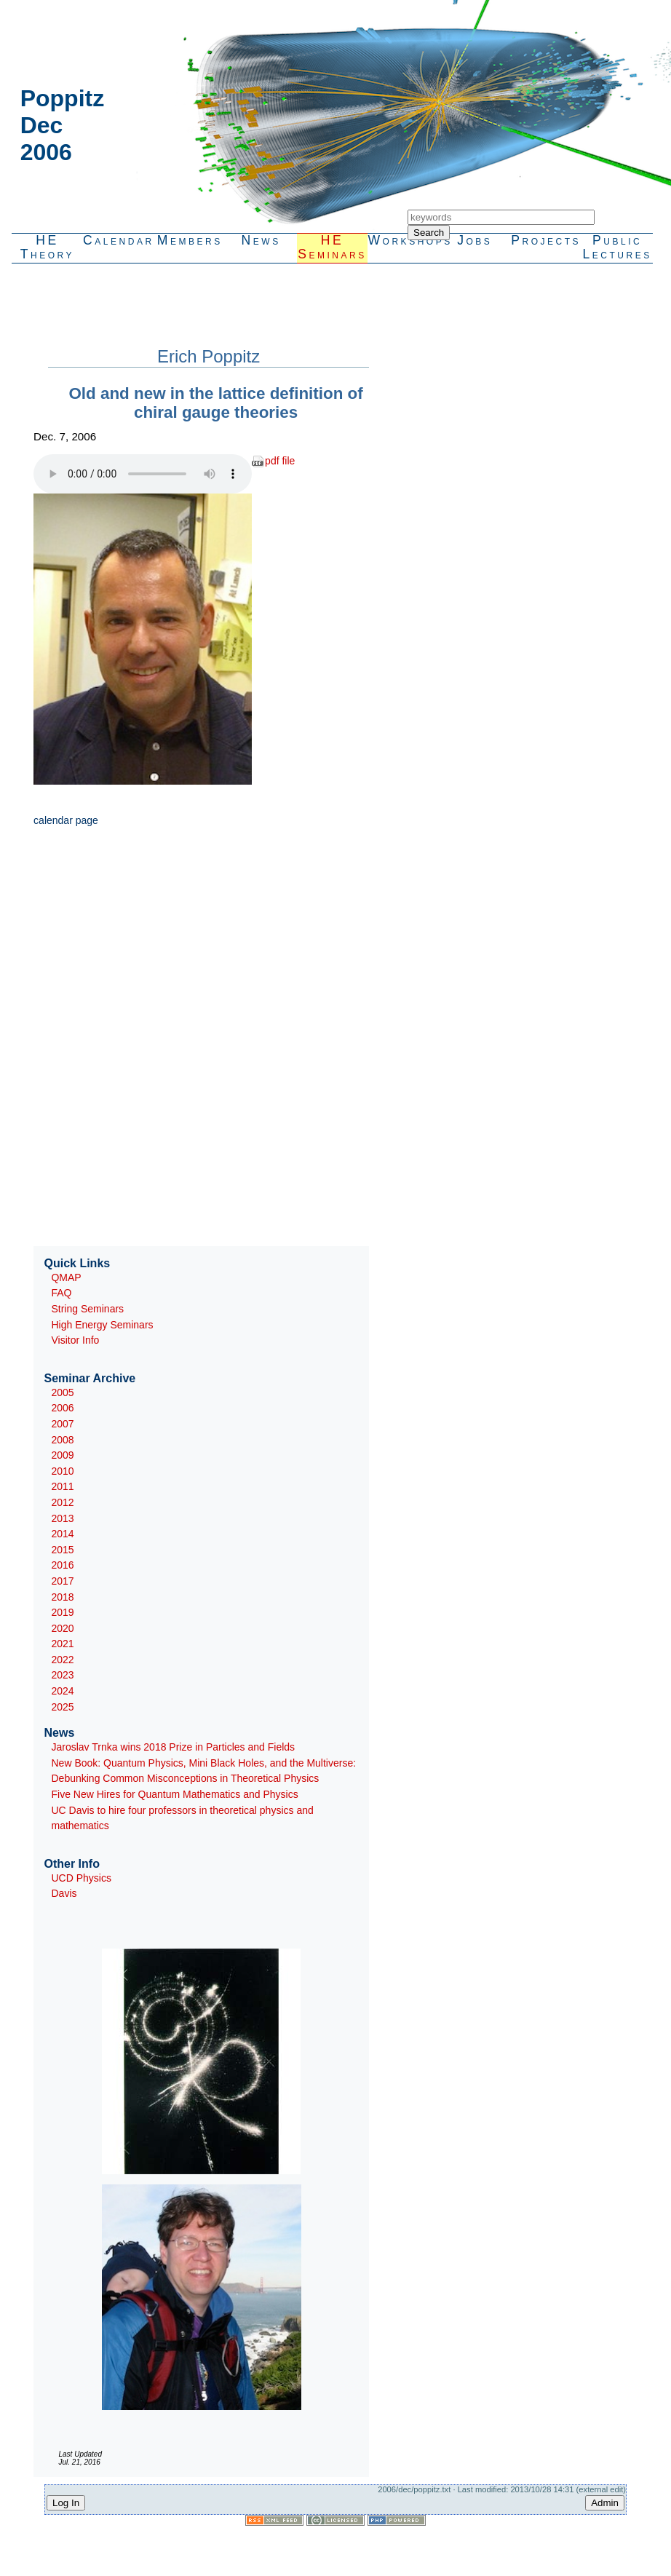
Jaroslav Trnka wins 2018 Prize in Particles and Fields (173, 1747)
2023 (62, 1675)
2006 (62, 1408)
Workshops (403, 240)
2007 (62, 1424)
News (261, 240)
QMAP (66, 1277)
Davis (63, 1893)
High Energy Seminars (102, 1325)
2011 (62, 1486)
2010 (62, 1471)
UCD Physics (81, 1878)
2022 (62, 1659)
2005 (62, 1392)
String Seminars (87, 1309)
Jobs (474, 240)
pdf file (280, 461)
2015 (62, 1549)
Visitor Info (75, 1340)
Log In (65, 2502)
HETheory (47, 247)
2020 (62, 1628)
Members (190, 240)
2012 (62, 1502)
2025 (62, 1707)
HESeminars (332, 247)
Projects (546, 240)
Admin (605, 2502)
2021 (62, 1643)
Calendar (118, 240)
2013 (62, 1518)
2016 (62, 1565)
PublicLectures (616, 247)
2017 (62, 1581)
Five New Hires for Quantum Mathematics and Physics (174, 1794)
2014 (62, 1533)
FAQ (61, 1293)
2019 (62, 1612)
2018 (62, 1597)
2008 (62, 1440)
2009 (62, 1455)
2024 (62, 1691)
